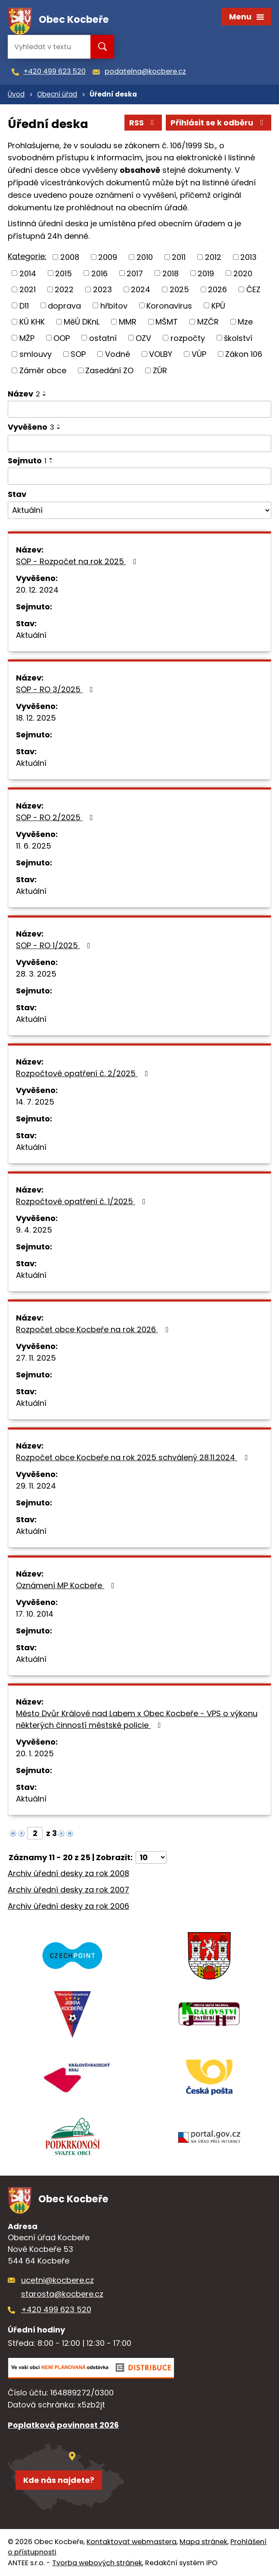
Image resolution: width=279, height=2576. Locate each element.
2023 (102, 289)
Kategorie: (27, 256)
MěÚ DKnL (81, 321)
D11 (24, 305)
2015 (63, 273)
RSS (143, 122)
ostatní (103, 337)
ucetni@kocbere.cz (57, 2280)
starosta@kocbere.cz (62, 2294)
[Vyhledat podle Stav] (139, 510)
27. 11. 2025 (36, 1357)
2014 (27, 273)
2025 (179, 289)
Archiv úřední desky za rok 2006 (68, 1906)
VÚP (199, 354)
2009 (107, 257)
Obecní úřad (57, 94)
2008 (69, 257)
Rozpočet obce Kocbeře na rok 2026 (94, 1329)
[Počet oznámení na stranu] (151, 1857)
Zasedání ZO (109, 370)
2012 (213, 257)
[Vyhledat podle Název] (139, 409)
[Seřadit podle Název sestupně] (45, 395)
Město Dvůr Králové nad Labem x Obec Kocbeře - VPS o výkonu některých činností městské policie (136, 1719)
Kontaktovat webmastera (132, 2542)
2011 (179, 257)
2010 (144, 257)
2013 (248, 257)
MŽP (26, 337)
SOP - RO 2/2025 (56, 817)
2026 (217, 289)
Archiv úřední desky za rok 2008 (68, 1873)
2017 (135, 273)
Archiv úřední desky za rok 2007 (68, 1889)
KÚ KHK (32, 321)
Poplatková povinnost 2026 (63, 2425)
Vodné (117, 354)
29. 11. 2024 (36, 1485)
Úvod (16, 94)
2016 (99, 273)
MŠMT (166, 321)
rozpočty (187, 337)
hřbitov (113, 305)
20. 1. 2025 (35, 1753)
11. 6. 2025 (33, 845)
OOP (61, 337)
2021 (27, 289)
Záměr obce (42, 370)
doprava (64, 305)
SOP (78, 354)
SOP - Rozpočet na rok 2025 (78, 561)
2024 (140, 289)
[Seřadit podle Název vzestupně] (45, 391)
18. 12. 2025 (36, 717)
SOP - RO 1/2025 (55, 945)
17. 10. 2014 (34, 1613)
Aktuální (31, 635)
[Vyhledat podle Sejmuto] (139, 476)
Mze (245, 321)
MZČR (208, 321)
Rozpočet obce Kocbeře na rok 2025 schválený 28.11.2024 (133, 1457)
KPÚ (218, 305)
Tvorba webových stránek (97, 2563)
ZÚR (160, 370)
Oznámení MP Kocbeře (67, 1585)
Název (24, 393)
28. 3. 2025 (36, 973)
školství (238, 337)
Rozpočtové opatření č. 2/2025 (84, 1073)
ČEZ (253, 289)
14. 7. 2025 (35, 1101)
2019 (206, 273)
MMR (127, 321)
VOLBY (160, 354)
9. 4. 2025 (34, 1229)
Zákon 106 (243, 354)
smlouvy (35, 354)
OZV (143, 337)
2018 (170, 273)
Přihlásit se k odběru (218, 122)
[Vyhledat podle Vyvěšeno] (139, 443)
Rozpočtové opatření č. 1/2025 (82, 1201)
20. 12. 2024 (37, 589)
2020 (242, 273)
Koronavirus (169, 305)
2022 (64, 289)
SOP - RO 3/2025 (56, 689)
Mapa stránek (203, 2542)
